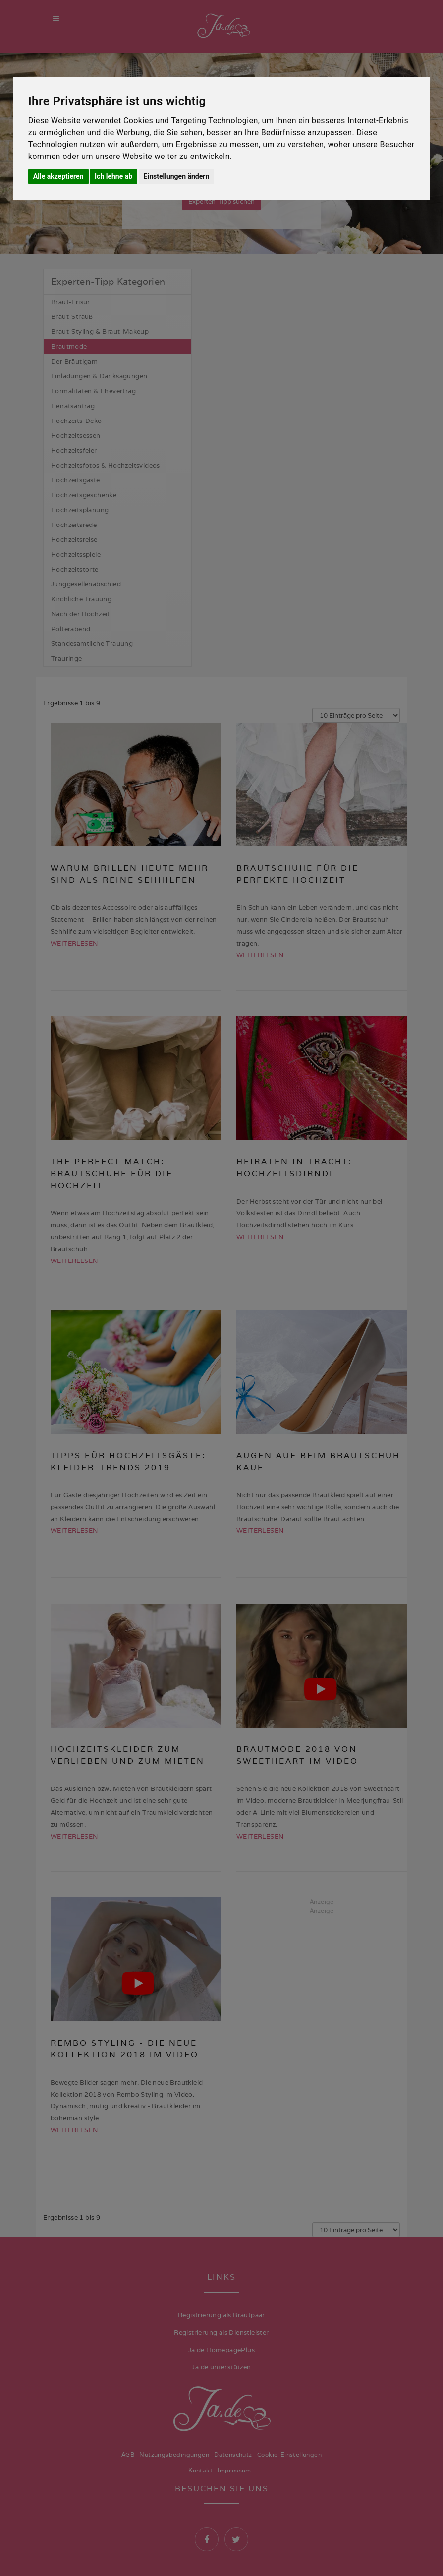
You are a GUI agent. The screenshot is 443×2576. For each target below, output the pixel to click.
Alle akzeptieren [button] (58, 176)
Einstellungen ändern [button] (177, 176)
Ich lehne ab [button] (113, 176)
